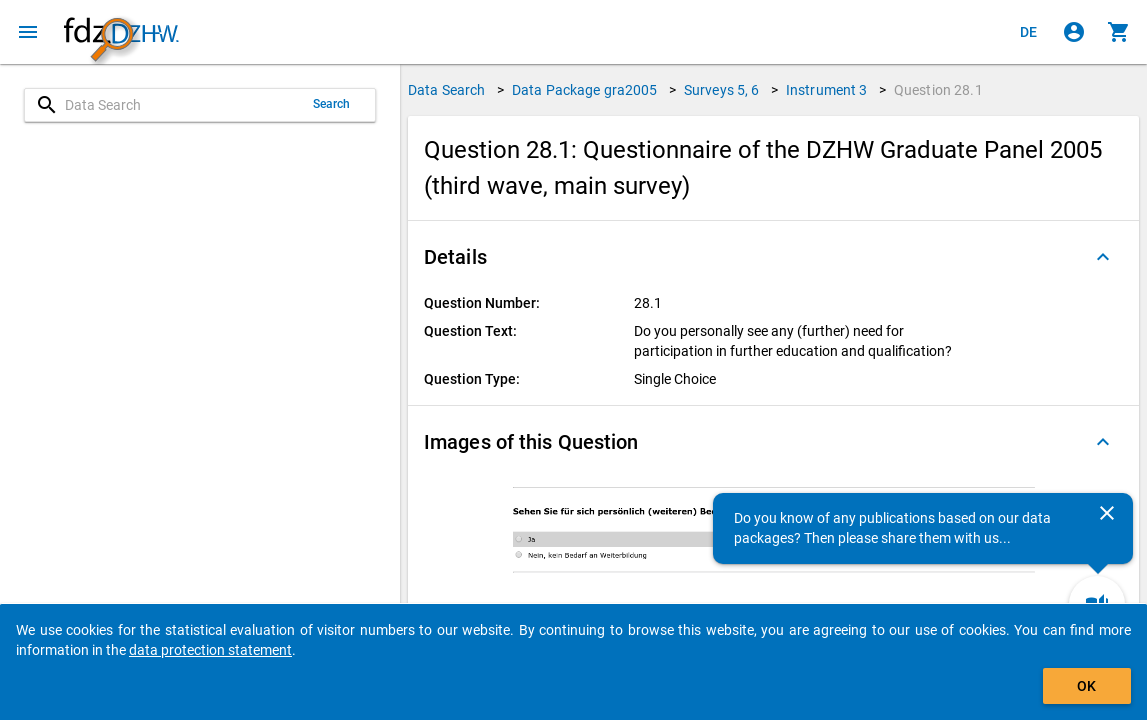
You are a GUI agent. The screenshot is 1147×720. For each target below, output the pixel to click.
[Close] (1107, 513)
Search (332, 104)
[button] (773, 257)
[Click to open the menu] (28, 32)
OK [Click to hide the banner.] (1086, 686)
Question (938, 90)
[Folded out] (1103, 257)
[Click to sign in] (1074, 32)
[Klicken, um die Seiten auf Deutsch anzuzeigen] (1029, 32)
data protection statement (210, 650)
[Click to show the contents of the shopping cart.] (1119, 32)
